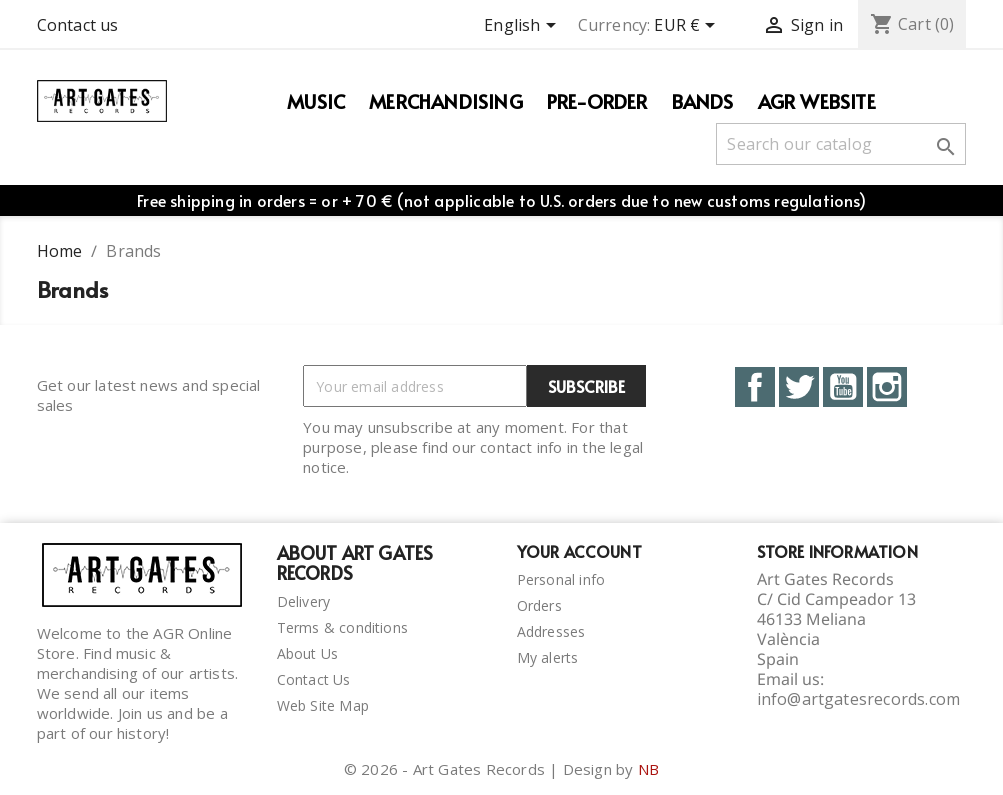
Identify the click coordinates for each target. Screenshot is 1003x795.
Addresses (551, 631)
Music (316, 101)
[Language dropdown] (523, 27)
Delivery (304, 601)
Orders (539, 605)
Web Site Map (323, 705)
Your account (579, 551)
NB (648, 769)
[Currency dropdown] (688, 27)
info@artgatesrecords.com (859, 699)
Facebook (755, 387)
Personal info (561, 579)
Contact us (78, 25)
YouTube (843, 387)
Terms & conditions (343, 627)
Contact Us (314, 679)
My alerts (548, 657)
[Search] (841, 144)
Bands (703, 101)
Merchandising (446, 101)
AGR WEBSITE (817, 101)
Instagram (887, 387)
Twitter (799, 387)
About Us (308, 653)
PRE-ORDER (597, 101)
